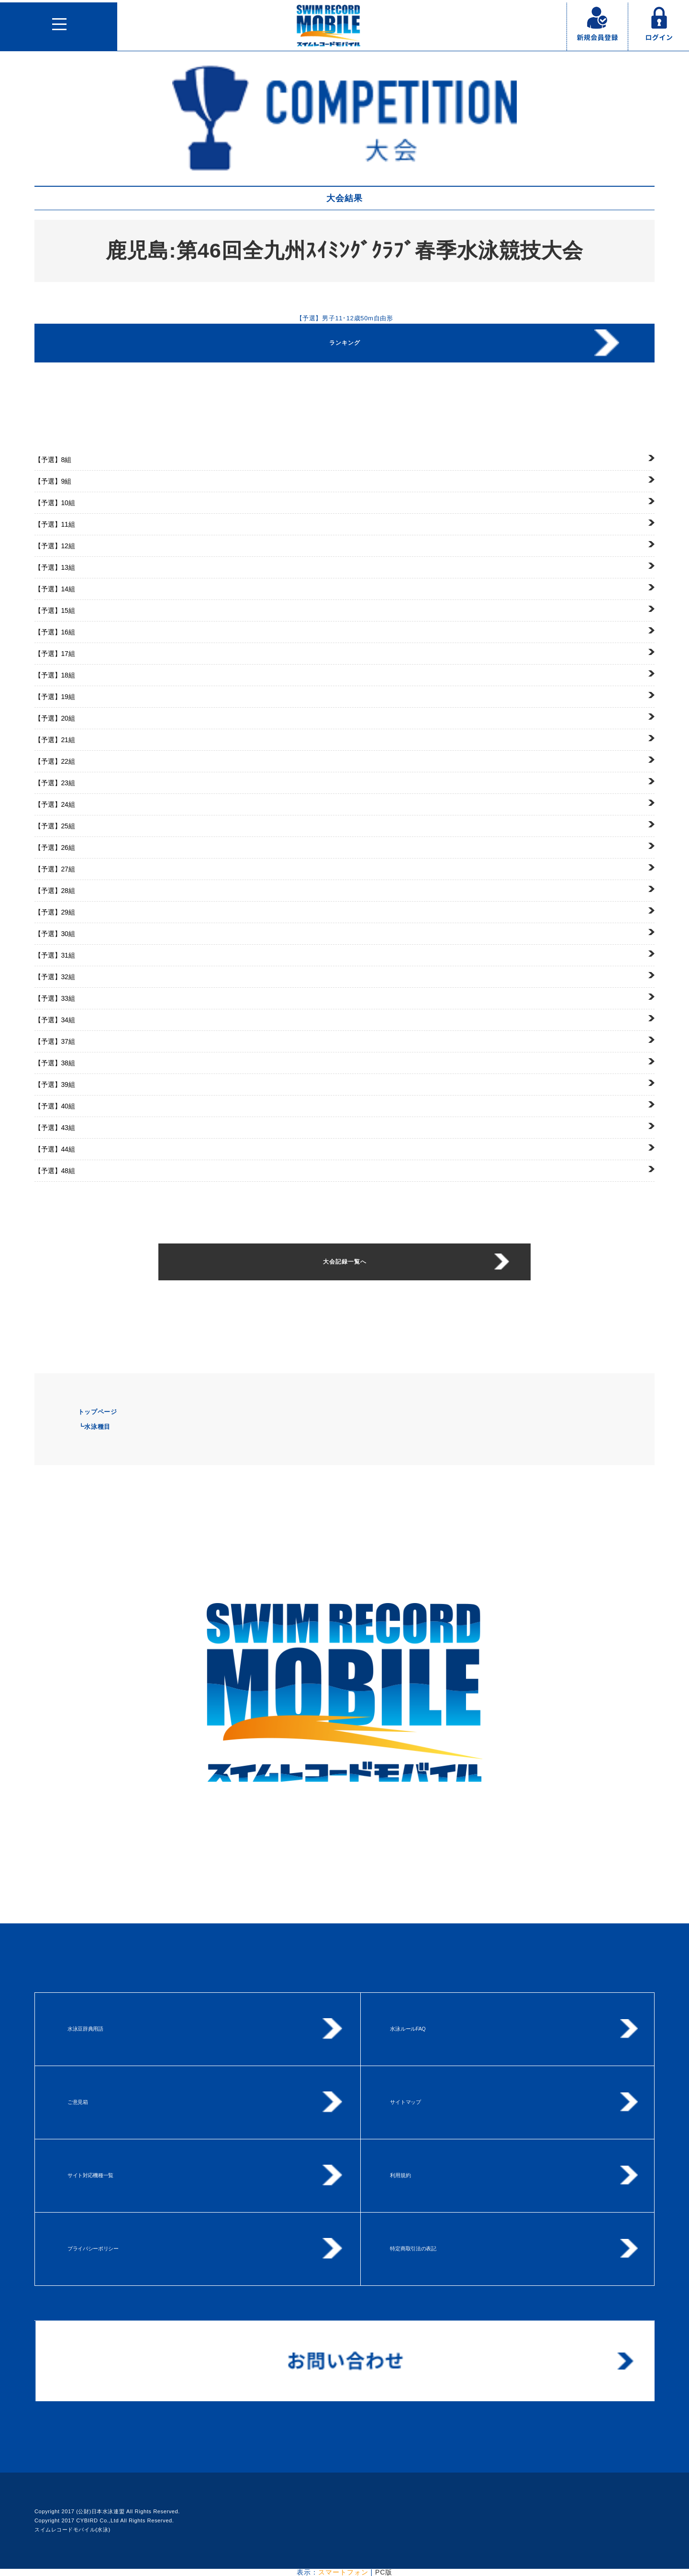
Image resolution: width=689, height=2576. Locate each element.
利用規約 (400, 2175)
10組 (54, 503)
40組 (54, 1106)
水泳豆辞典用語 (85, 2029)
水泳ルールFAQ (407, 2029)
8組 (52, 459)
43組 (54, 1127)
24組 (54, 804)
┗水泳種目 (94, 1426)
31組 (54, 955)
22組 (54, 761)
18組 (54, 675)
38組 (54, 1063)
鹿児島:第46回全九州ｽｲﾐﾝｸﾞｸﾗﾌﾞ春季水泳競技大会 (344, 250)
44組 (54, 1149)
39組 (54, 1084)
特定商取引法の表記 (413, 2248)
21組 (54, 740)
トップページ (97, 1411)
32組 (54, 977)
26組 (54, 847)
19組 (54, 696)
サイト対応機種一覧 (90, 2175)
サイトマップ (405, 2102)
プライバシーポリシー (93, 2248)
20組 (54, 718)
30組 (54, 934)
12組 (54, 546)
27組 (54, 869)
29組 (54, 912)
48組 (54, 1171)
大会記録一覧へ (345, 1261)
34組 (54, 1020)
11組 (54, 524)
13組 (54, 567)
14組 (54, 589)
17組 (54, 653)
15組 (54, 610)
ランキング (344, 342)
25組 (54, 826)
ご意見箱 (77, 2102)
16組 (54, 632)
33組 (54, 998)
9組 (52, 481)
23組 (54, 783)
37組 (54, 1041)
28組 (54, 890)
